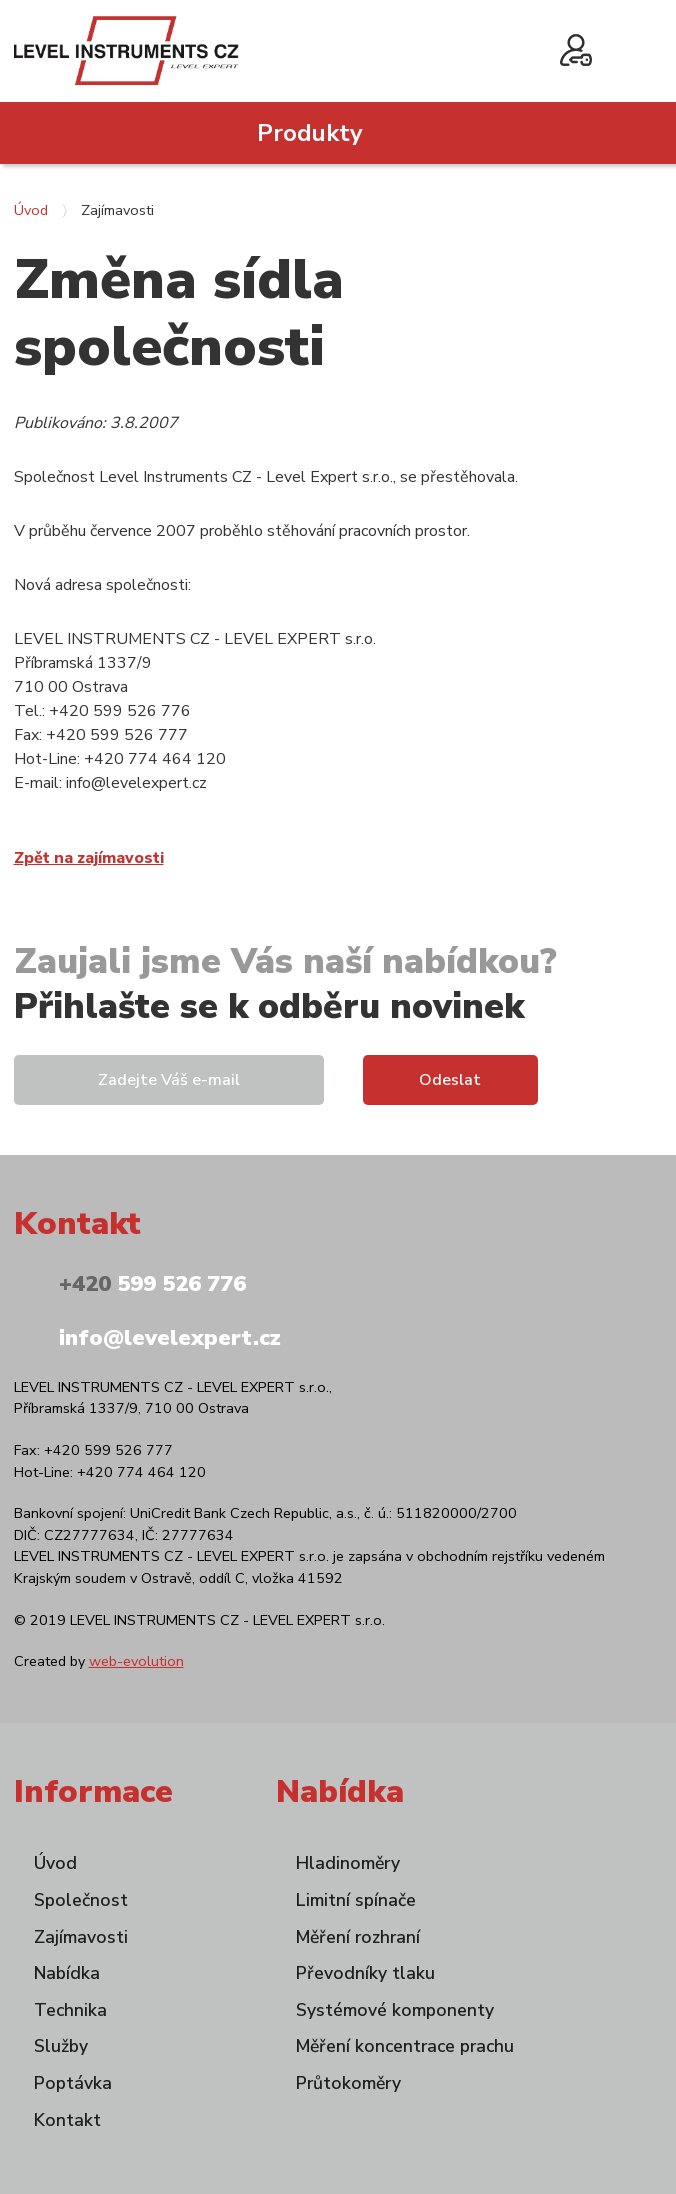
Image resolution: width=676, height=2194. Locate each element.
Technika (70, 2010)
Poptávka (73, 2083)
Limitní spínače (356, 1900)
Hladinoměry (348, 1863)
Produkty (310, 133)
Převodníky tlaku (365, 1973)
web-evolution (136, 1661)
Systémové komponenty (395, 2010)
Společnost (81, 1900)
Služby (61, 2046)
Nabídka (67, 1973)
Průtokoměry (348, 2083)
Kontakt (67, 2120)
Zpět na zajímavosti (89, 858)
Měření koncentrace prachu (405, 2046)
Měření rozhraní (358, 1937)
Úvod (31, 210)
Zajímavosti (81, 1937)
